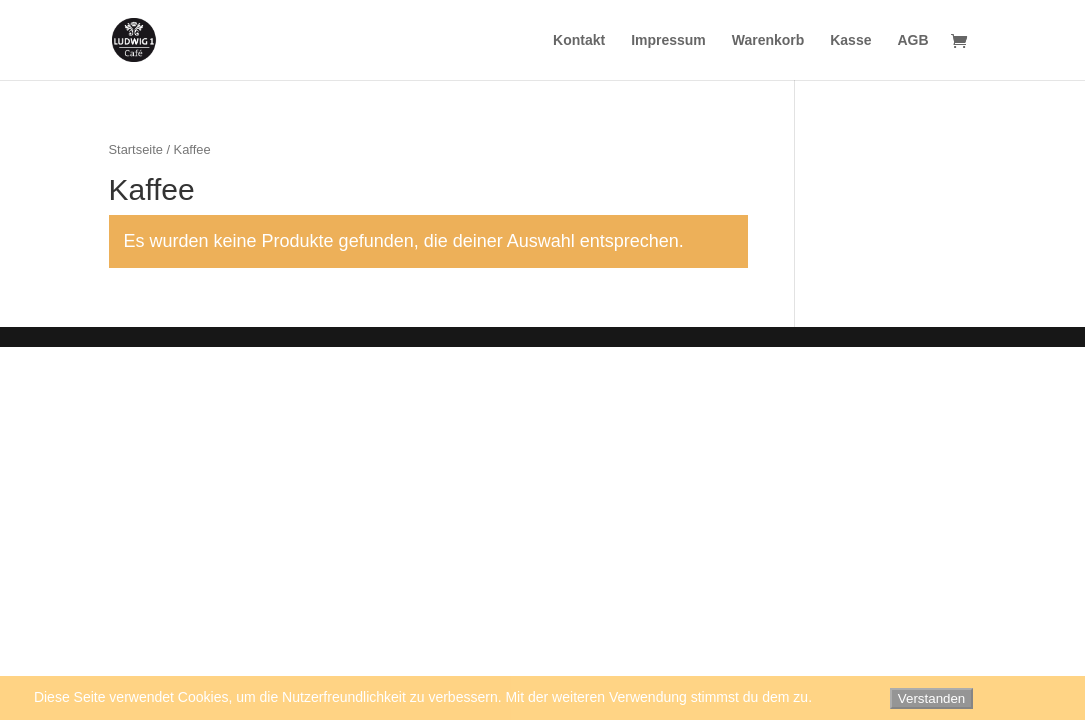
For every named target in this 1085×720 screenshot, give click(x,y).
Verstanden (931, 698)
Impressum (668, 40)
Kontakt (579, 40)
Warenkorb (768, 40)
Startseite (136, 149)
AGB (912, 40)
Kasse (850, 40)
